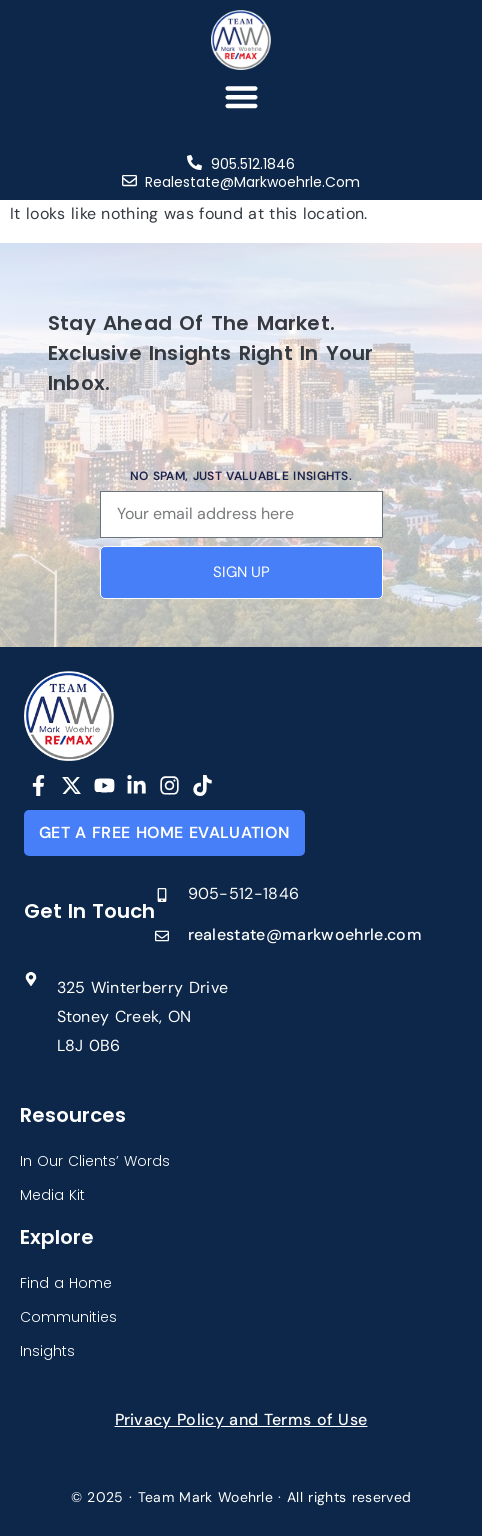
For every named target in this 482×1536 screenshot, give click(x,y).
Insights (47, 1351)
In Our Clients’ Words (95, 1161)
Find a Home (66, 1283)
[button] (241, 96)
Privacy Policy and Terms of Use (241, 1419)
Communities (68, 1317)
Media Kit (52, 1195)
